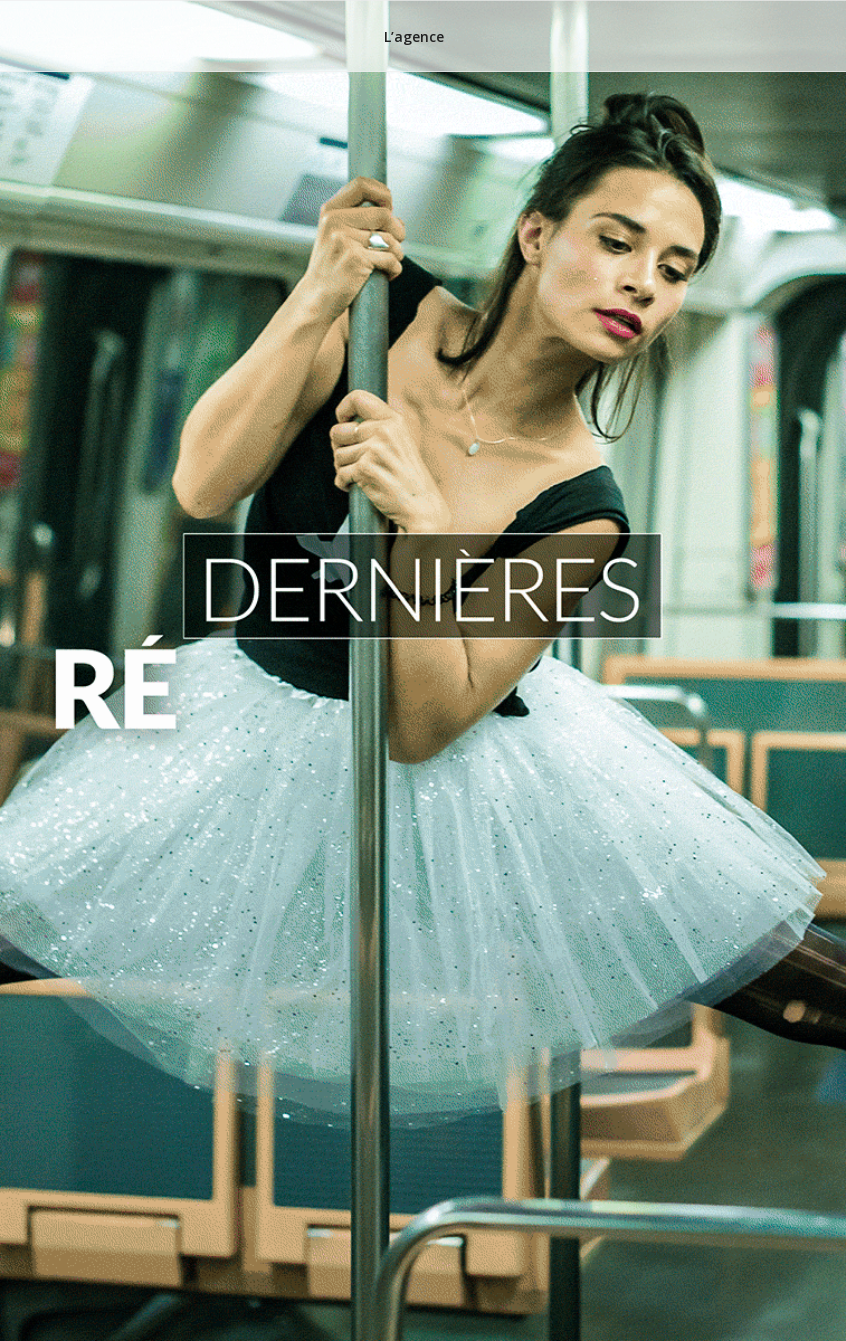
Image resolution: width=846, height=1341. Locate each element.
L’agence (414, 36)
